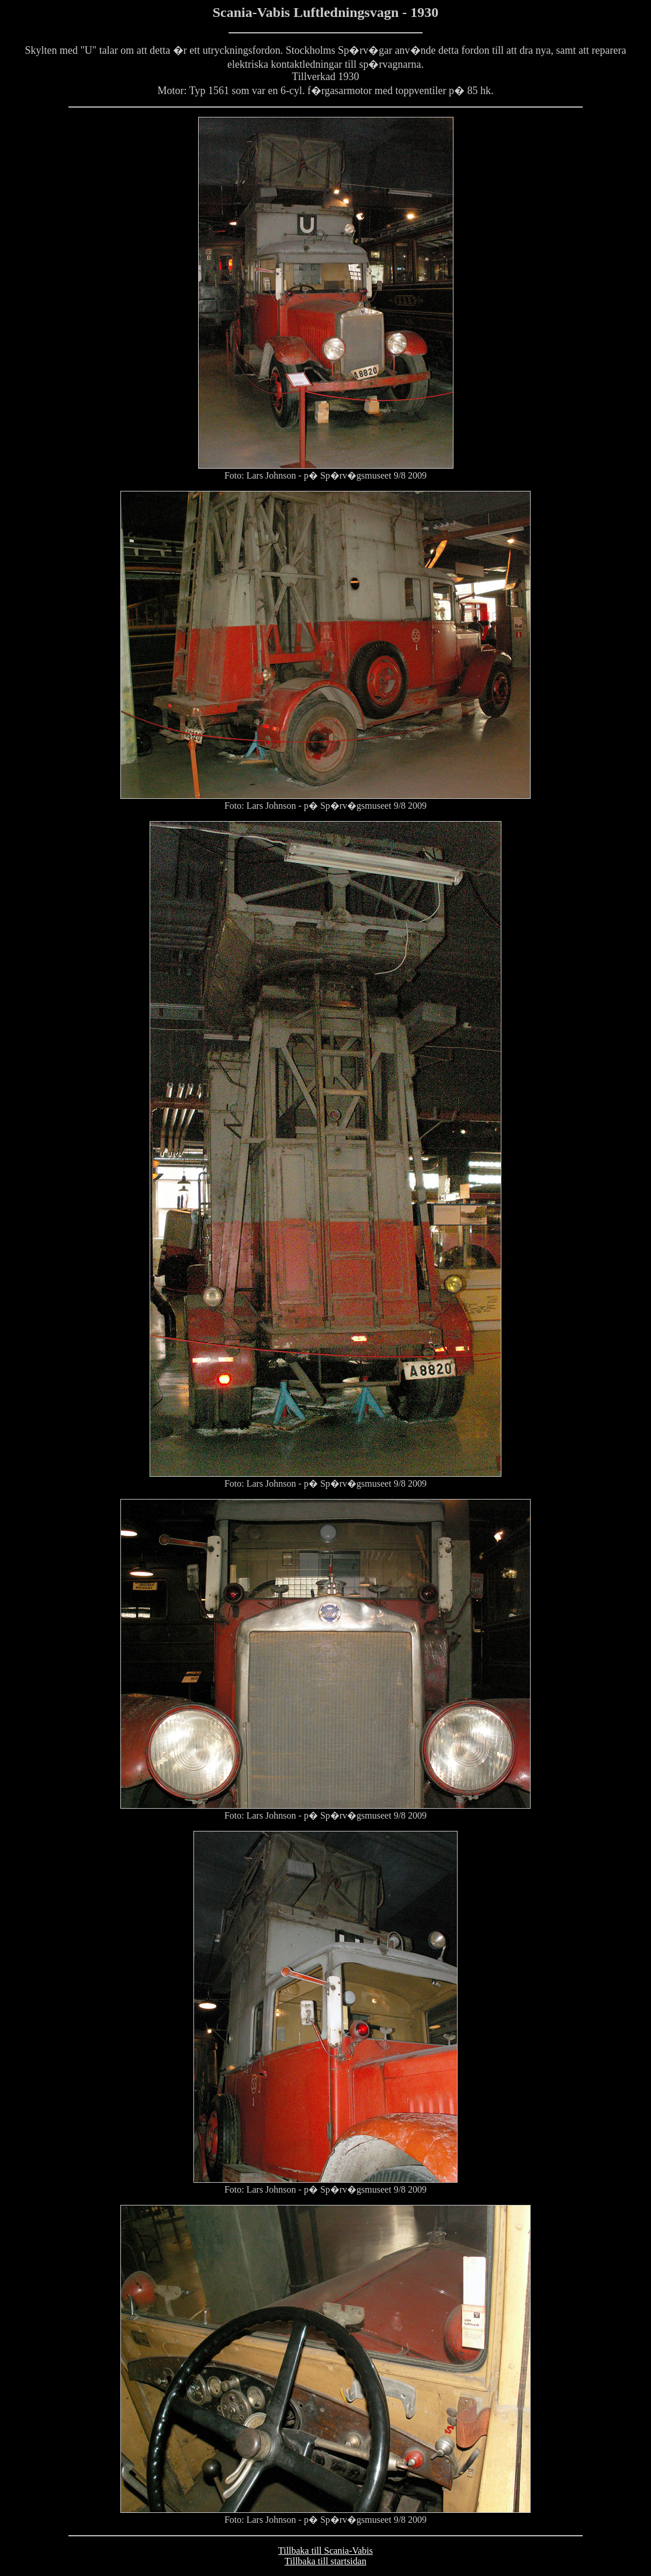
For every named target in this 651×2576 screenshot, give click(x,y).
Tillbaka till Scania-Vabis (325, 2551)
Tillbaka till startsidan (325, 2561)
